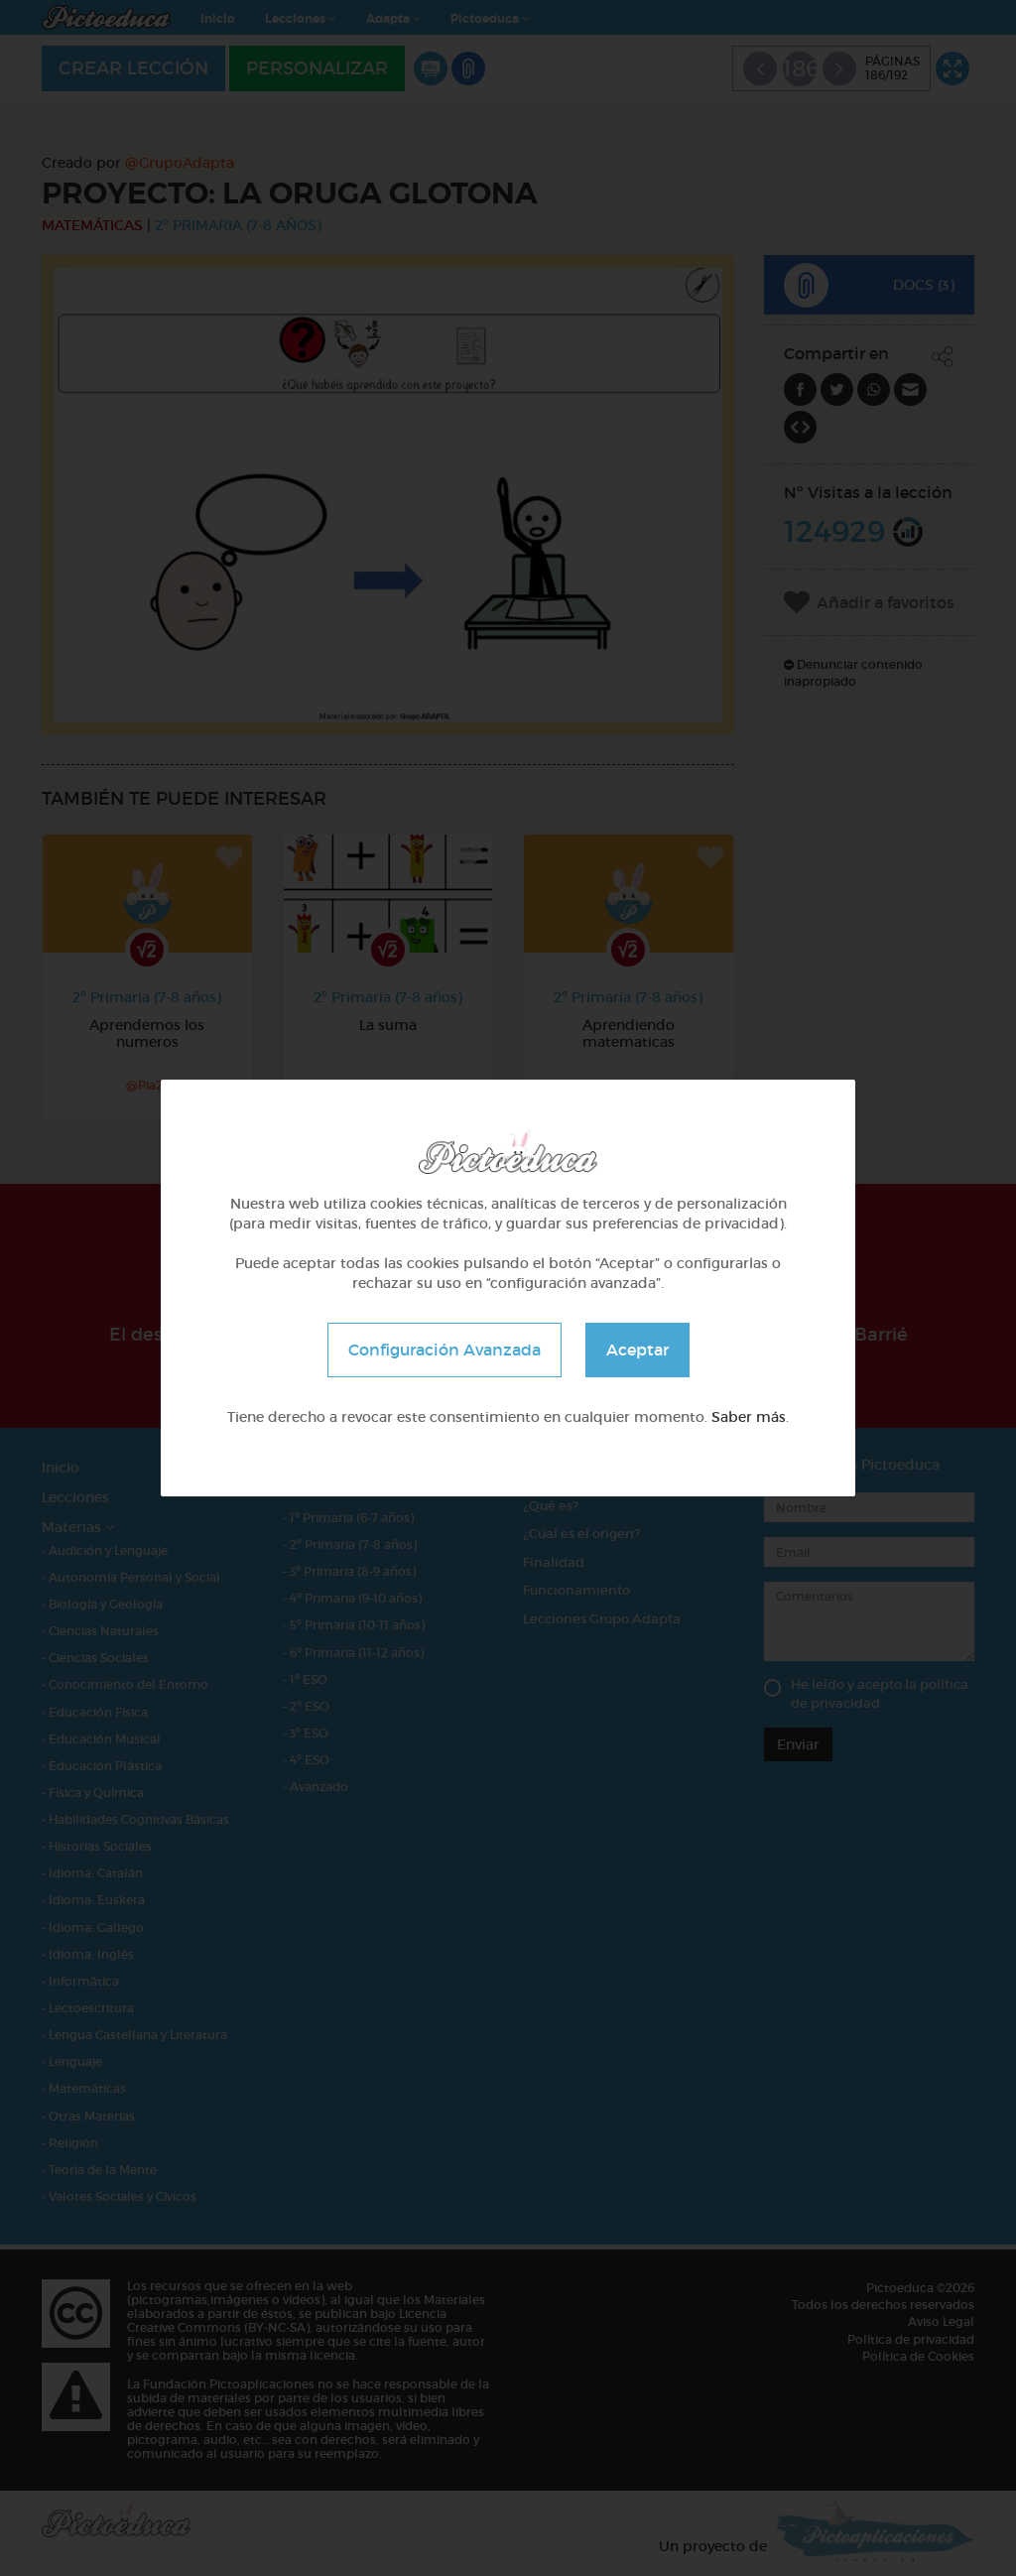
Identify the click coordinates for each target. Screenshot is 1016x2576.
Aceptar (637, 1349)
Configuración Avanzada (444, 1349)
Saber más (748, 1417)
